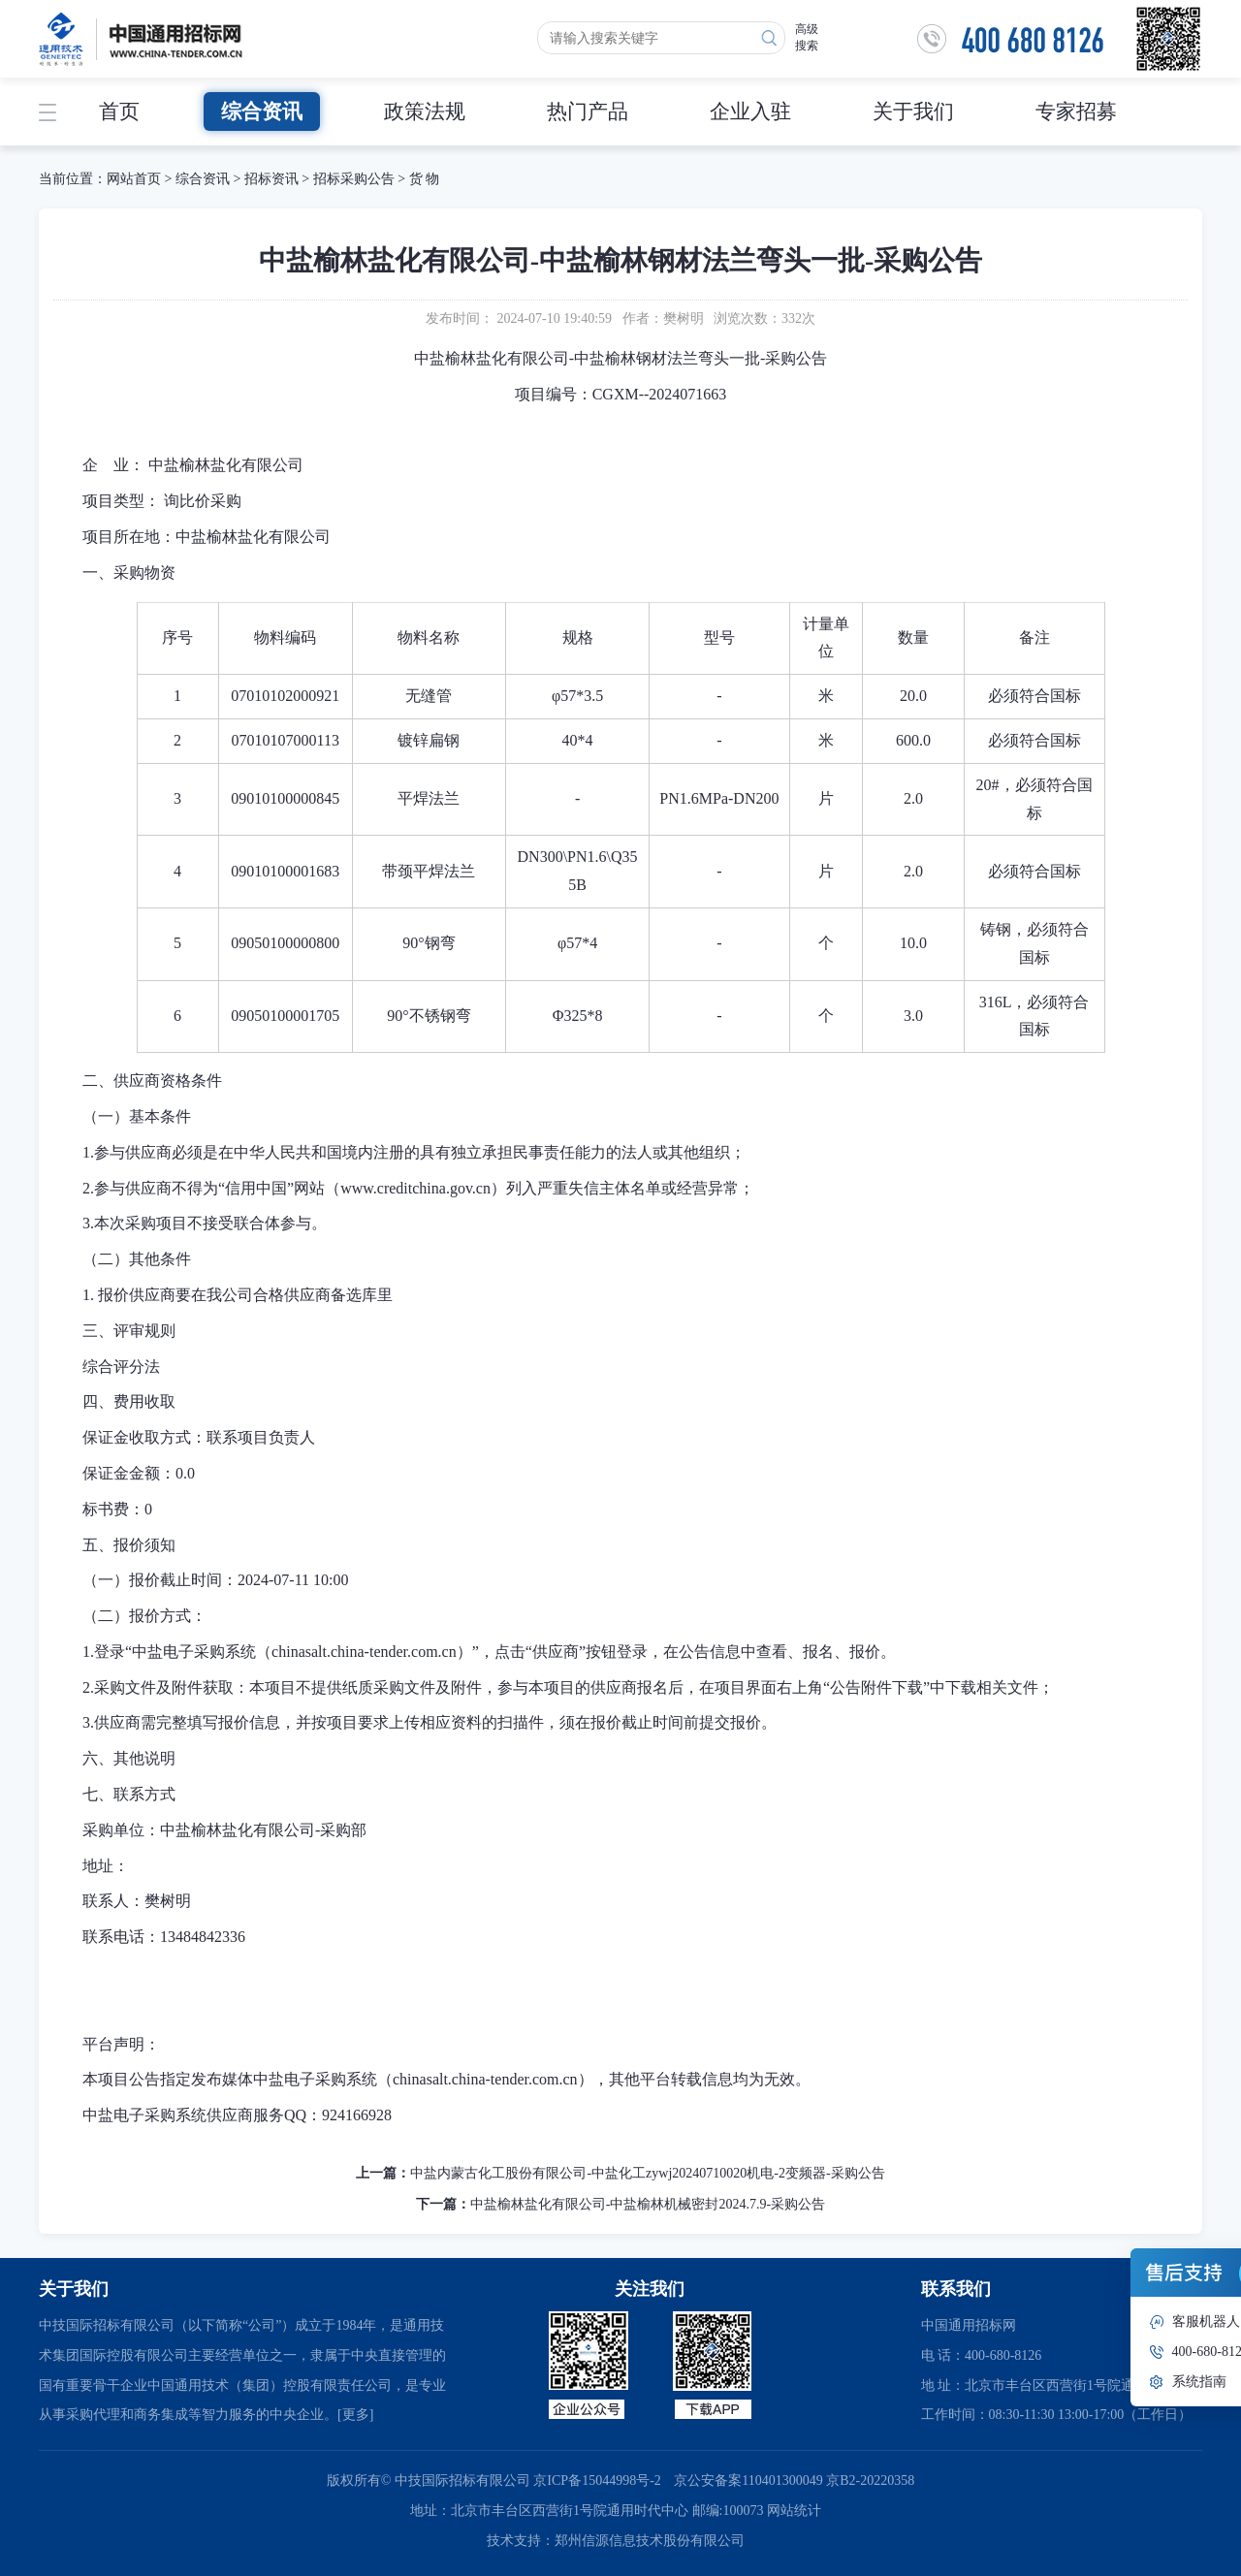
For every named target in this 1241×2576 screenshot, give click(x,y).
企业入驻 (750, 111)
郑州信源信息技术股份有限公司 (650, 2540)
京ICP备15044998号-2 (596, 2480)
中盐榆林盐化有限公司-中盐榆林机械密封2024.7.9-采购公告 (647, 2204)
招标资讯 (273, 179)
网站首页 (134, 179)
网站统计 (794, 2510)
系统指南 (1199, 2381)
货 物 (424, 179)
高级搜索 (806, 37)
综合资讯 (261, 111)
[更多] (355, 2414)
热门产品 (587, 111)
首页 (119, 111)
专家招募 (1076, 111)
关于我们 (913, 111)
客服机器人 (1206, 2321)
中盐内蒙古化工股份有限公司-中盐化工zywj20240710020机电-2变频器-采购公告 (647, 2173)
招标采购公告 (354, 179)
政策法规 (424, 111)
